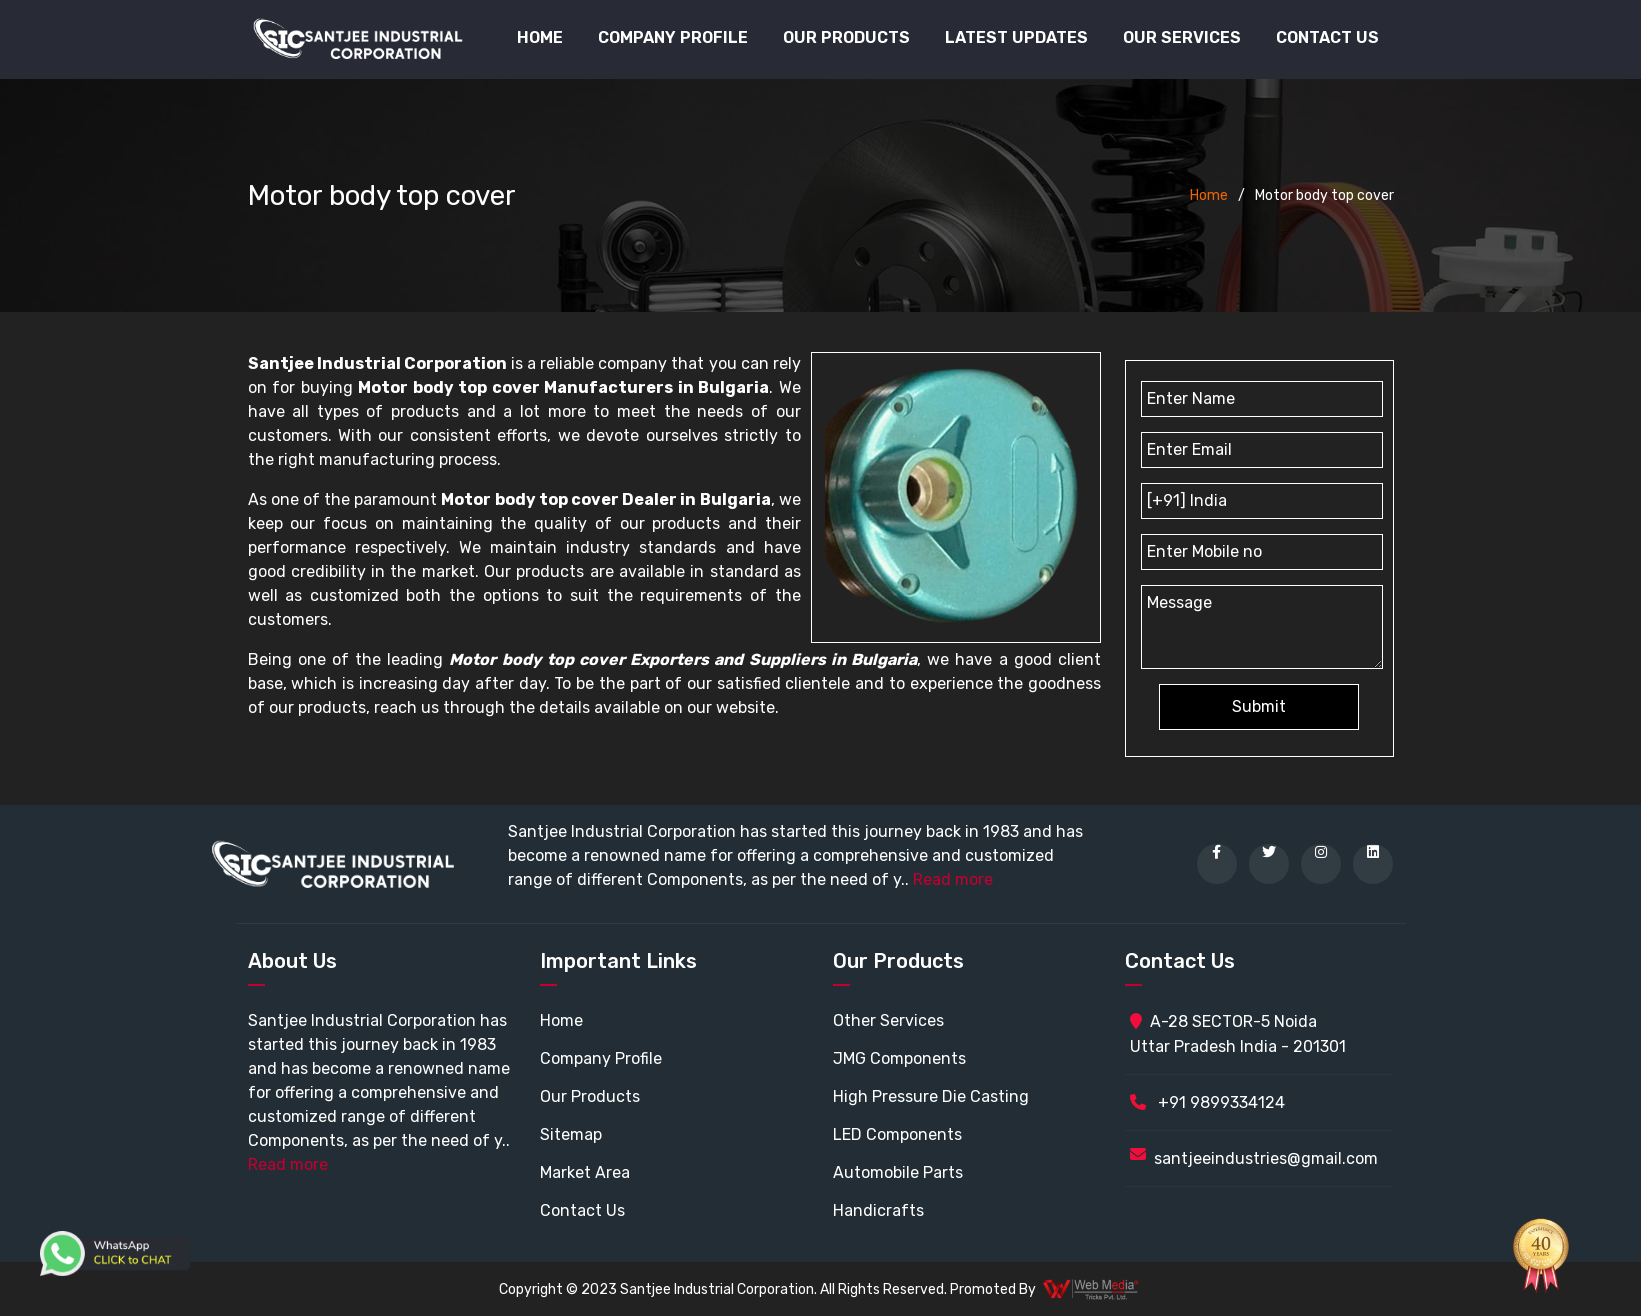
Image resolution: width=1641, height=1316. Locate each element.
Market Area (585, 1172)
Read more (953, 879)
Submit (1259, 706)
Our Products (590, 1096)
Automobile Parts (898, 1172)
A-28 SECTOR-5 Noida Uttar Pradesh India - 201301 (1238, 1034)
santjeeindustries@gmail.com (1266, 1158)
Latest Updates (1016, 37)
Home (540, 37)
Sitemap (571, 1134)
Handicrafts (878, 1210)
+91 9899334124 (1207, 1102)
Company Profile (673, 37)
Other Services (888, 1020)
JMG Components (899, 1058)
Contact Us (1327, 37)
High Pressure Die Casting (931, 1096)
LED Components (897, 1134)
